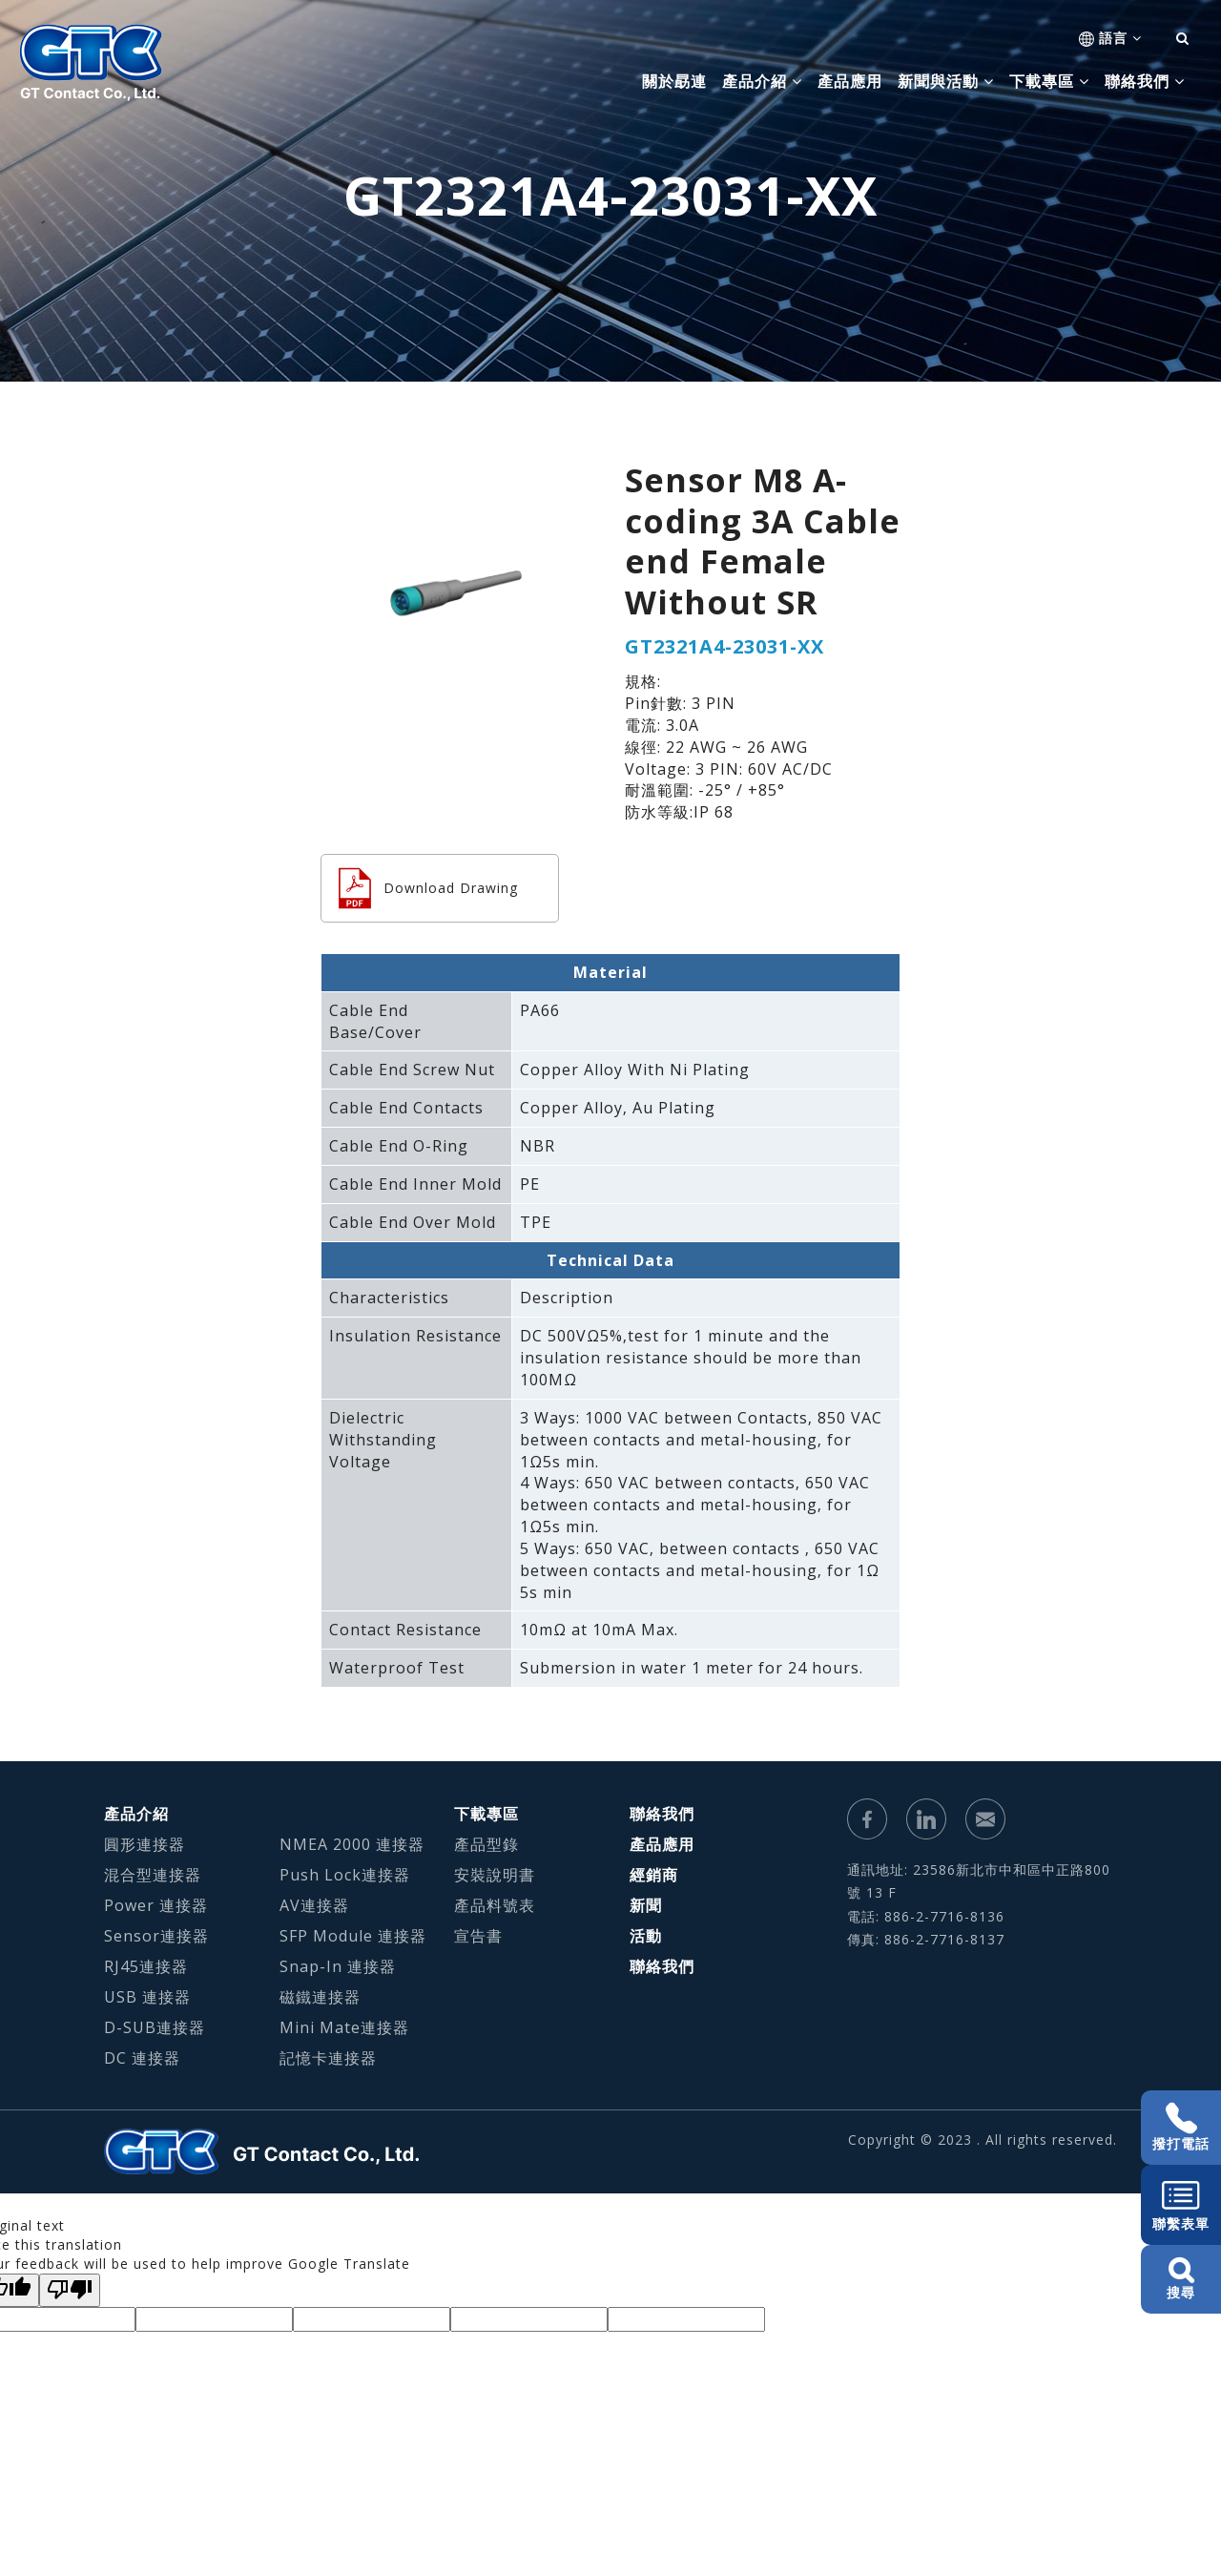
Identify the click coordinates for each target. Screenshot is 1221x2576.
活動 (646, 1935)
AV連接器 (314, 1905)
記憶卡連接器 (328, 2057)
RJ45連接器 (146, 1966)
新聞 (646, 1905)
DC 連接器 (142, 2057)
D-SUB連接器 (154, 2027)
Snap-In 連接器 (337, 1966)
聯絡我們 (662, 1813)
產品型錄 (486, 1844)
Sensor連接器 (156, 1935)
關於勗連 (674, 81)
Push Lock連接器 (344, 1874)
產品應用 (849, 81)
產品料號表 (494, 1905)
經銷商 (654, 1874)
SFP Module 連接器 (352, 1935)
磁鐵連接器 (320, 1996)
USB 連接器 (147, 1996)
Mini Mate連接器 (344, 2027)
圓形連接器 (144, 1844)
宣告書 (478, 1935)
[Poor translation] (69, 2290)
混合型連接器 (152, 1874)
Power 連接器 (156, 1905)
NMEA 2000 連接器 (351, 1844)
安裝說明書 (494, 1874)
